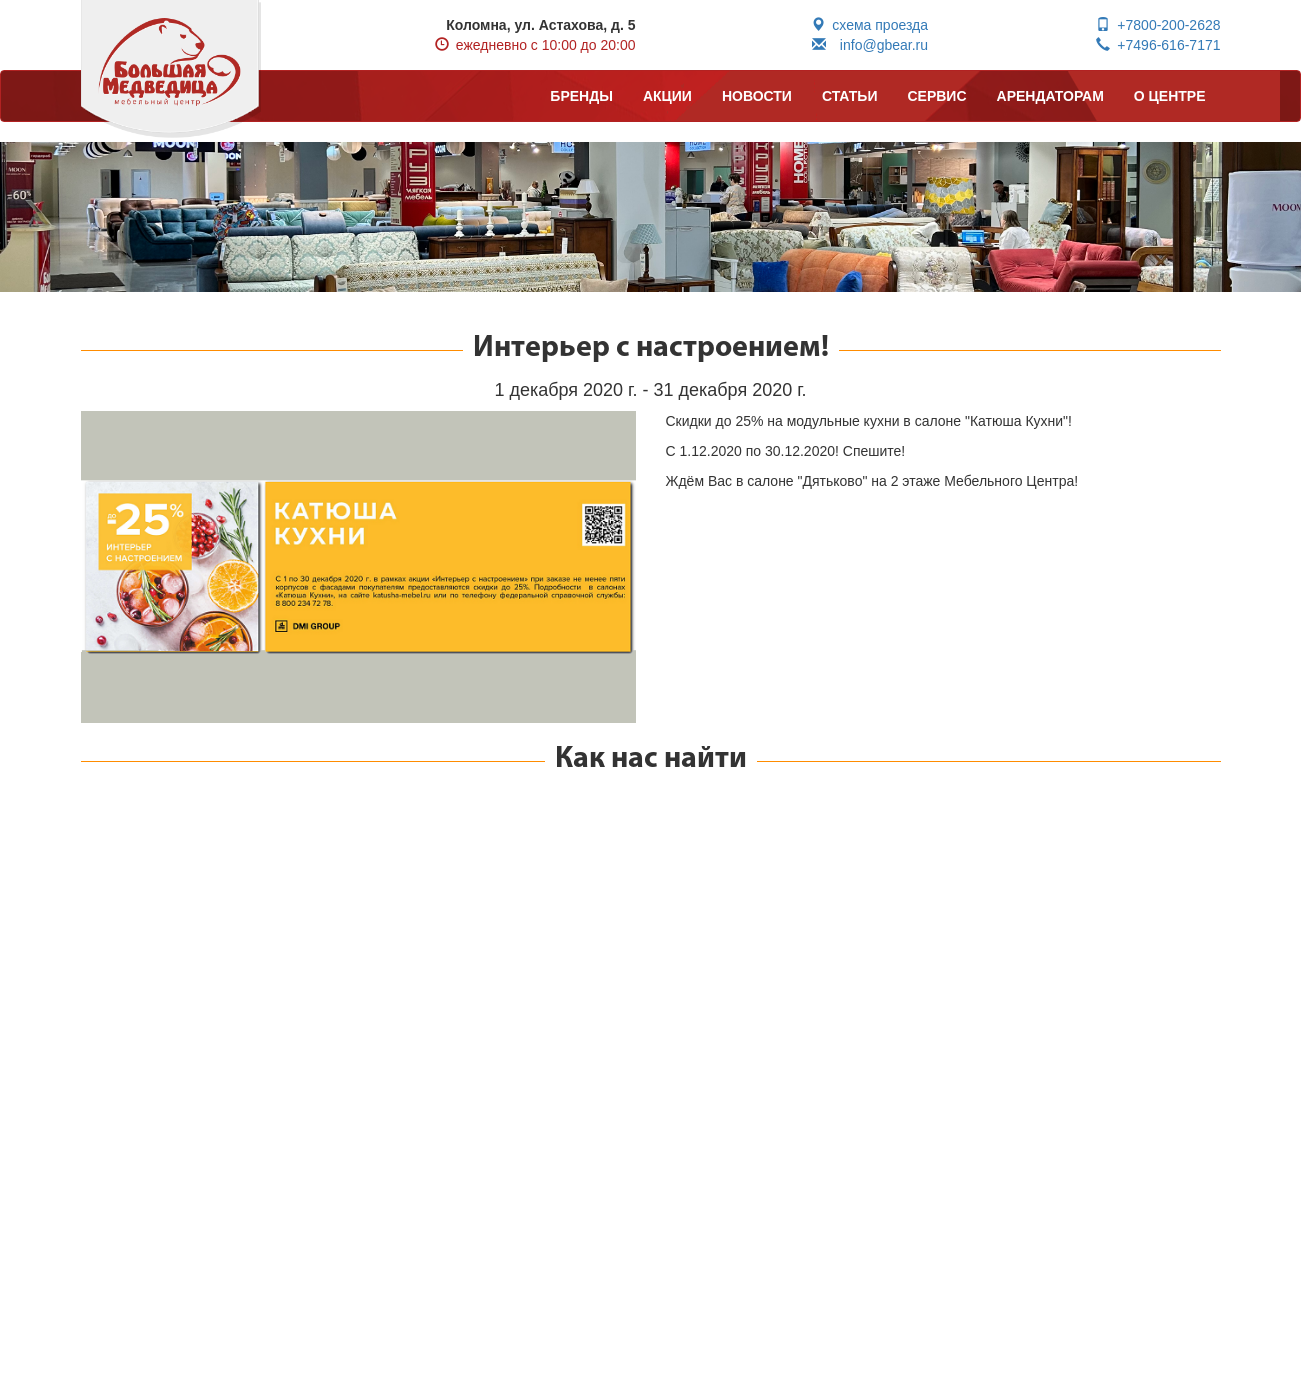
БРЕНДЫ (581, 96)
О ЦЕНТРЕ (1170, 96)
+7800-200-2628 (1158, 25)
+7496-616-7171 (1158, 45)
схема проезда (869, 25)
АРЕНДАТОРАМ (1050, 96)
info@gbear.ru (870, 45)
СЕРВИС (936, 96)
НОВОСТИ (757, 96)
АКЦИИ (667, 96)
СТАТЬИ (850, 96)
